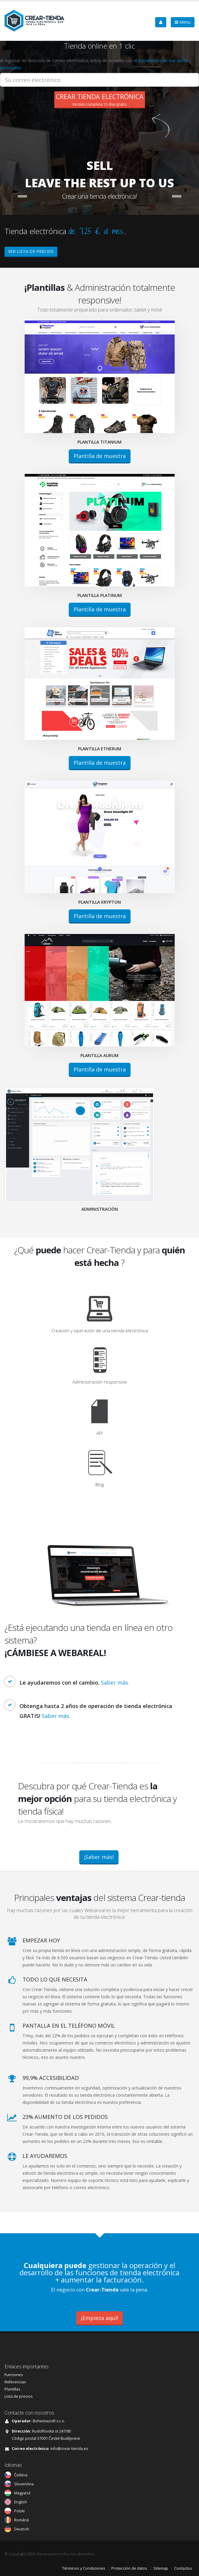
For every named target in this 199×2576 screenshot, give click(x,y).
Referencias (15, 2382)
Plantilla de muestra (100, 455)
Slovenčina (24, 2484)
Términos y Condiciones (83, 2568)
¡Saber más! (99, 1856)
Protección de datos (129, 2568)
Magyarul (22, 2493)
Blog (99, 1484)
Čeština (20, 2475)
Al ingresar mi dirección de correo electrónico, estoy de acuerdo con (94, 64)
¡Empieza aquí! (99, 2317)
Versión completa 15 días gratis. (99, 99)
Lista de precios (19, 2396)
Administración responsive (99, 1382)
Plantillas (12, 2389)
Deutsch (21, 2529)
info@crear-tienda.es (69, 2448)
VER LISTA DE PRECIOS (31, 251)
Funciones (14, 2374)
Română (21, 2520)
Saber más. (115, 1682)
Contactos (183, 2568)
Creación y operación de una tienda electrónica (99, 1330)
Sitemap (160, 2568)
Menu (183, 22)
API (99, 1433)
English (20, 2502)
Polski (19, 2511)
